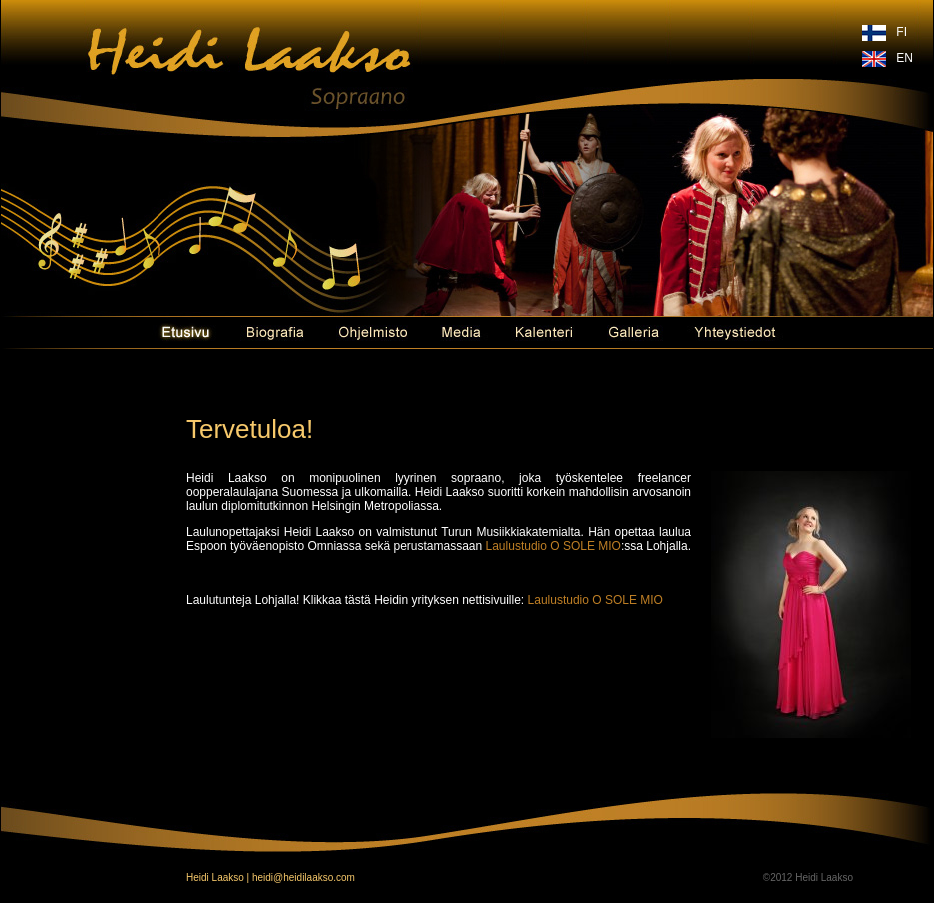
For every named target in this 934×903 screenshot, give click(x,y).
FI (901, 32)
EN (904, 58)
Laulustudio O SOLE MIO (553, 546)
